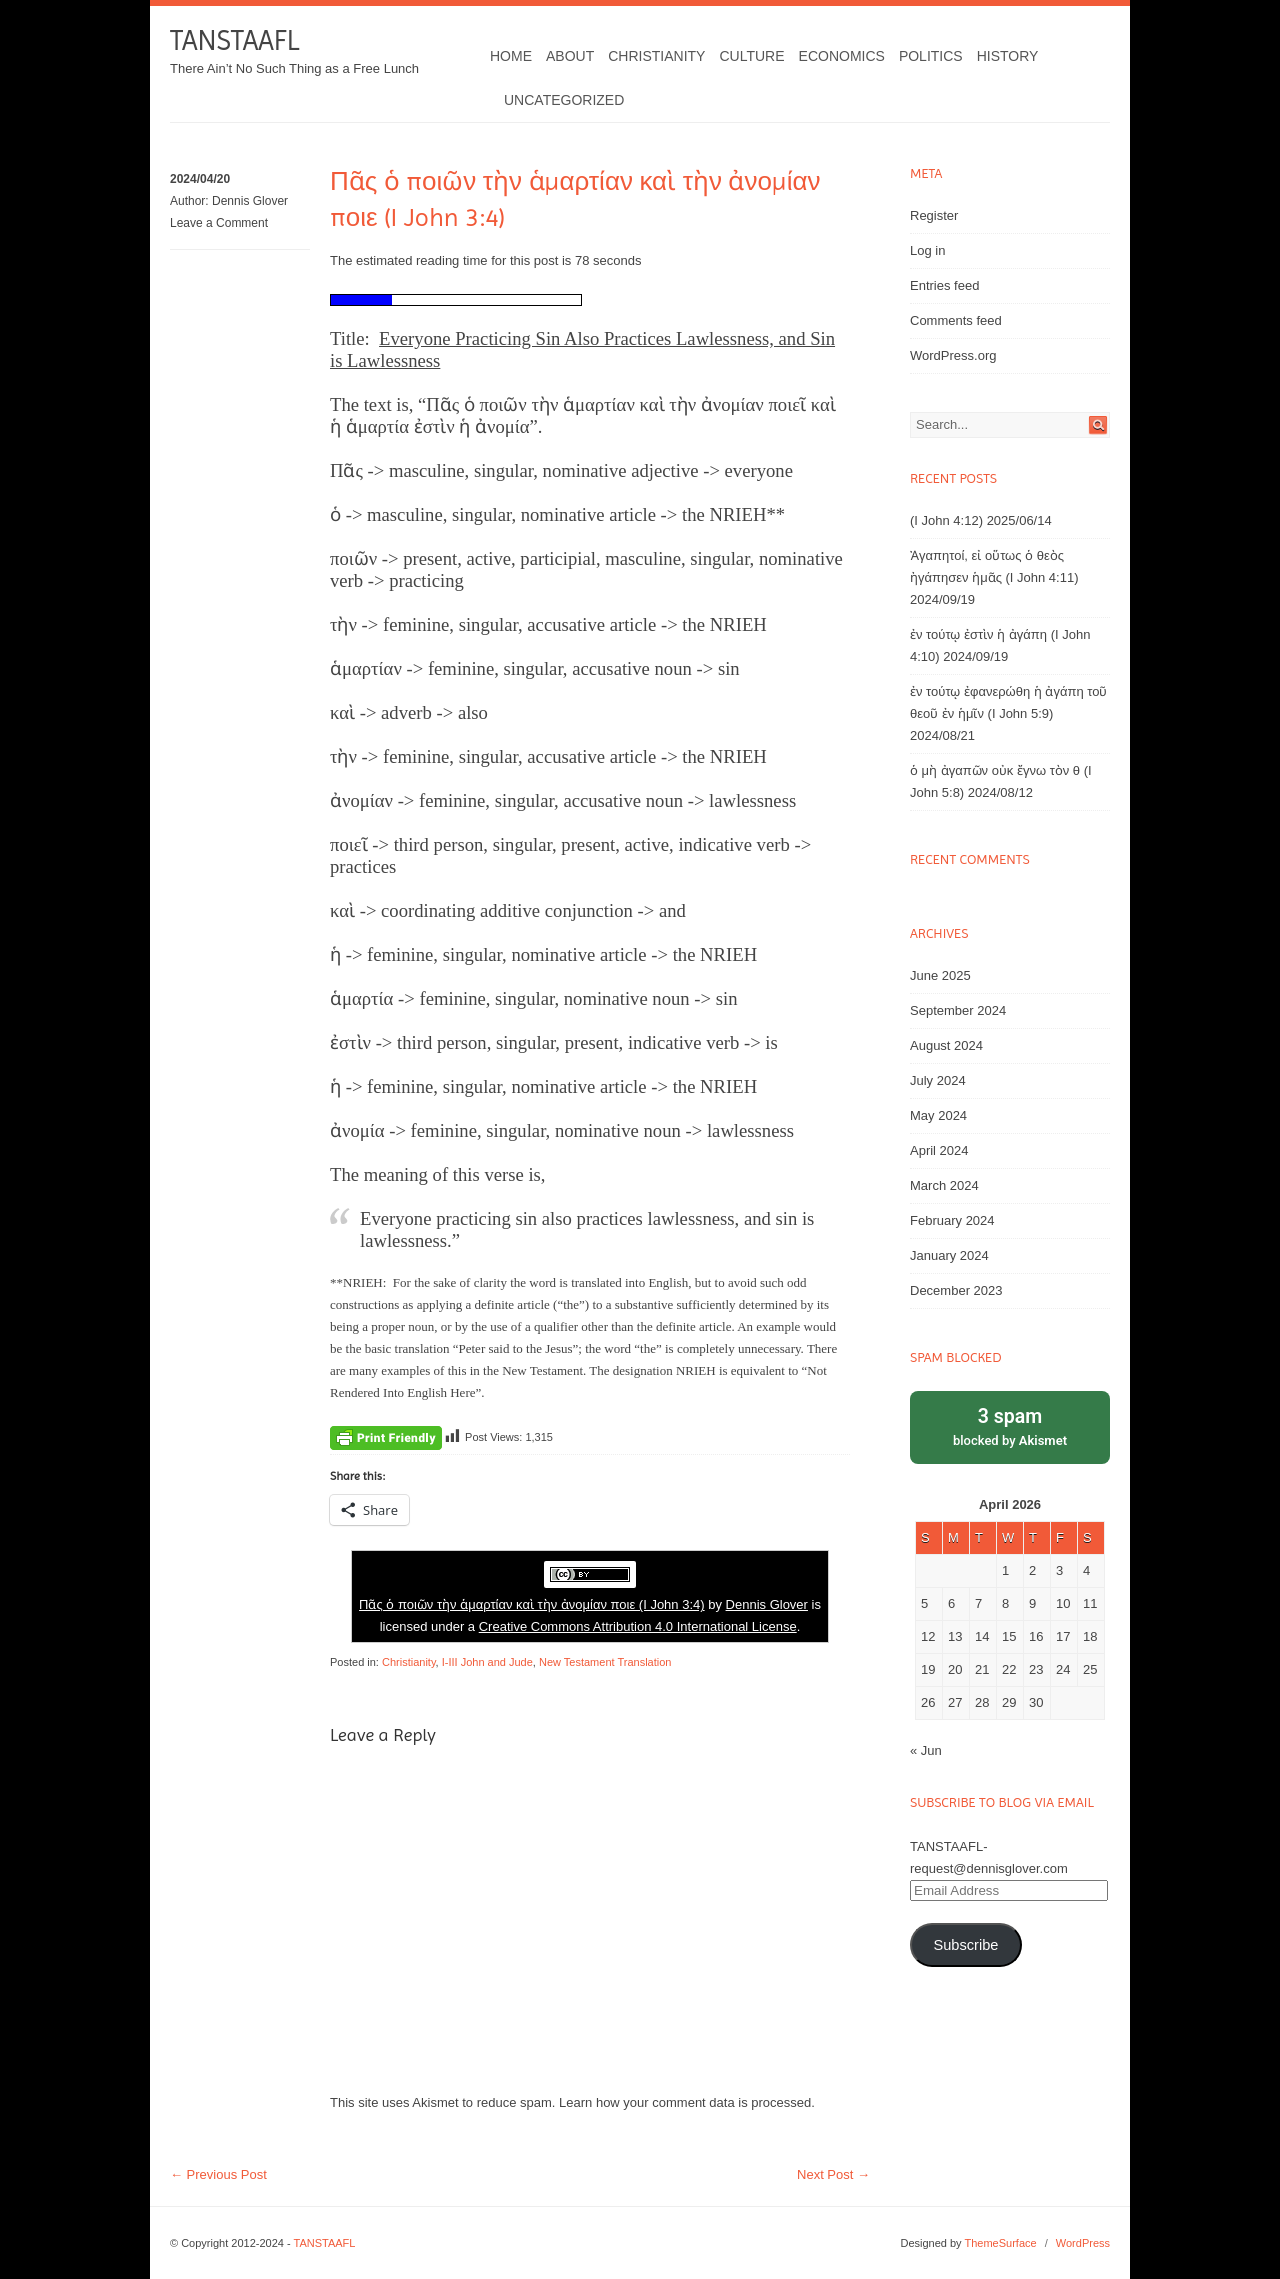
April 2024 (939, 1150)
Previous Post (218, 2174)
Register (934, 215)
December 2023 (956, 1290)
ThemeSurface (1000, 2243)
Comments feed (956, 320)
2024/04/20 (200, 179)
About (570, 56)
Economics (842, 56)
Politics (931, 56)
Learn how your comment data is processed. (687, 2102)
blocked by (1010, 1425)
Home (511, 56)
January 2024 (949, 1255)
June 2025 (940, 975)
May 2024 (938, 1115)
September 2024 (958, 1010)
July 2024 (938, 1080)
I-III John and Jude (487, 1662)
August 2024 (946, 1045)
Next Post (833, 2174)
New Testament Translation (605, 1662)
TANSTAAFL (234, 40)
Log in (927, 250)
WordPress (1083, 2243)
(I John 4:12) (946, 520)
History (1008, 56)
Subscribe (965, 1945)
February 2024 (952, 1220)
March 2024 (944, 1185)
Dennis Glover (250, 201)
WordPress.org (953, 355)
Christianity (656, 56)
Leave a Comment (219, 223)
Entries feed (944, 285)
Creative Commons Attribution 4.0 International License (638, 1626)
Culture (751, 56)
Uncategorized (564, 100)
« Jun (926, 1750)
